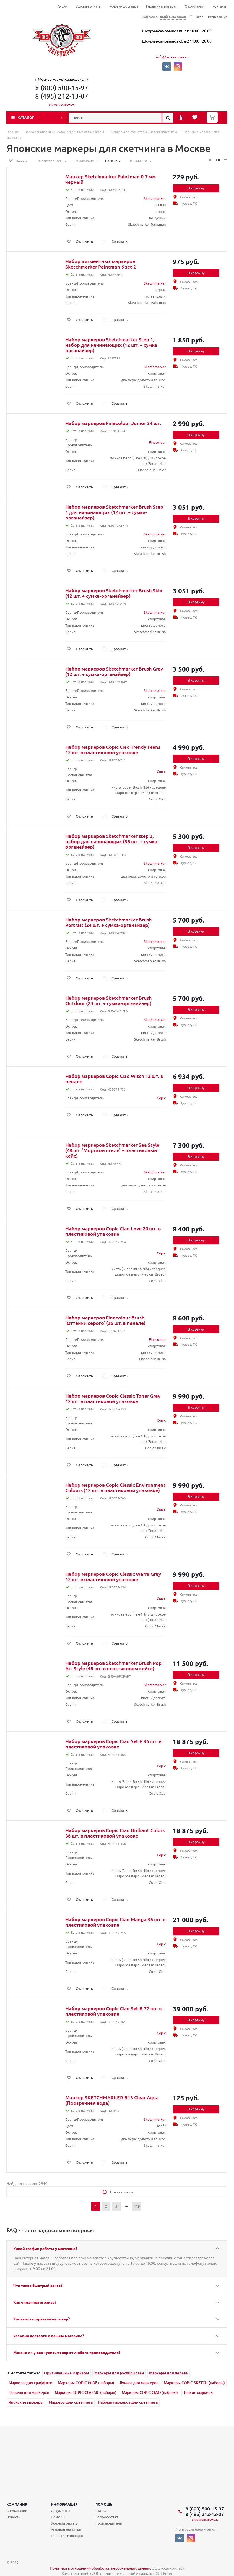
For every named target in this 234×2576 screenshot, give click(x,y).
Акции (63, 6)
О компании (194, 6)
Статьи (101, 2510)
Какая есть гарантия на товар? (41, 2318)
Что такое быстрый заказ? (37, 2285)
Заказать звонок (62, 104)
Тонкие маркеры (198, 2392)
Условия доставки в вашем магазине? (48, 2335)
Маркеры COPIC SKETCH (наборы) (194, 2382)
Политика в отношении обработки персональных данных (100, 2567)
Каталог (26, 117)
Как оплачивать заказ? (34, 2302)
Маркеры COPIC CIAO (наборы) (150, 2392)
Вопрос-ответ (106, 2517)
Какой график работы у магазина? (45, 2248)
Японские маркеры (26, 2402)
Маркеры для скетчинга (71, 2402)
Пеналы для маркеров (29, 2392)
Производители (108, 2523)
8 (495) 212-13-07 (61, 96)
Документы (60, 2510)
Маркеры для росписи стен (119, 2372)
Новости (13, 2517)
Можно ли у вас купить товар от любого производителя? (66, 2352)
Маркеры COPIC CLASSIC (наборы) (85, 2392)
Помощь (104, 2504)
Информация (64, 2504)
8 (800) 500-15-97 (61, 87)
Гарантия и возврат (161, 6)
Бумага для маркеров (139, 2382)
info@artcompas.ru (172, 56)
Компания (16, 2504)
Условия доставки (123, 6)
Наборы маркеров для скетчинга (128, 2402)
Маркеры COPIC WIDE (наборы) (86, 2382)
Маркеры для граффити (31, 2382)
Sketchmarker (155, 198)
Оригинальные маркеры (66, 2372)
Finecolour (157, 442)
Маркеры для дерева (168, 2372)
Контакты (219, 6)
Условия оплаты (88, 6)
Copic (161, 771)
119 (137, 2206)
